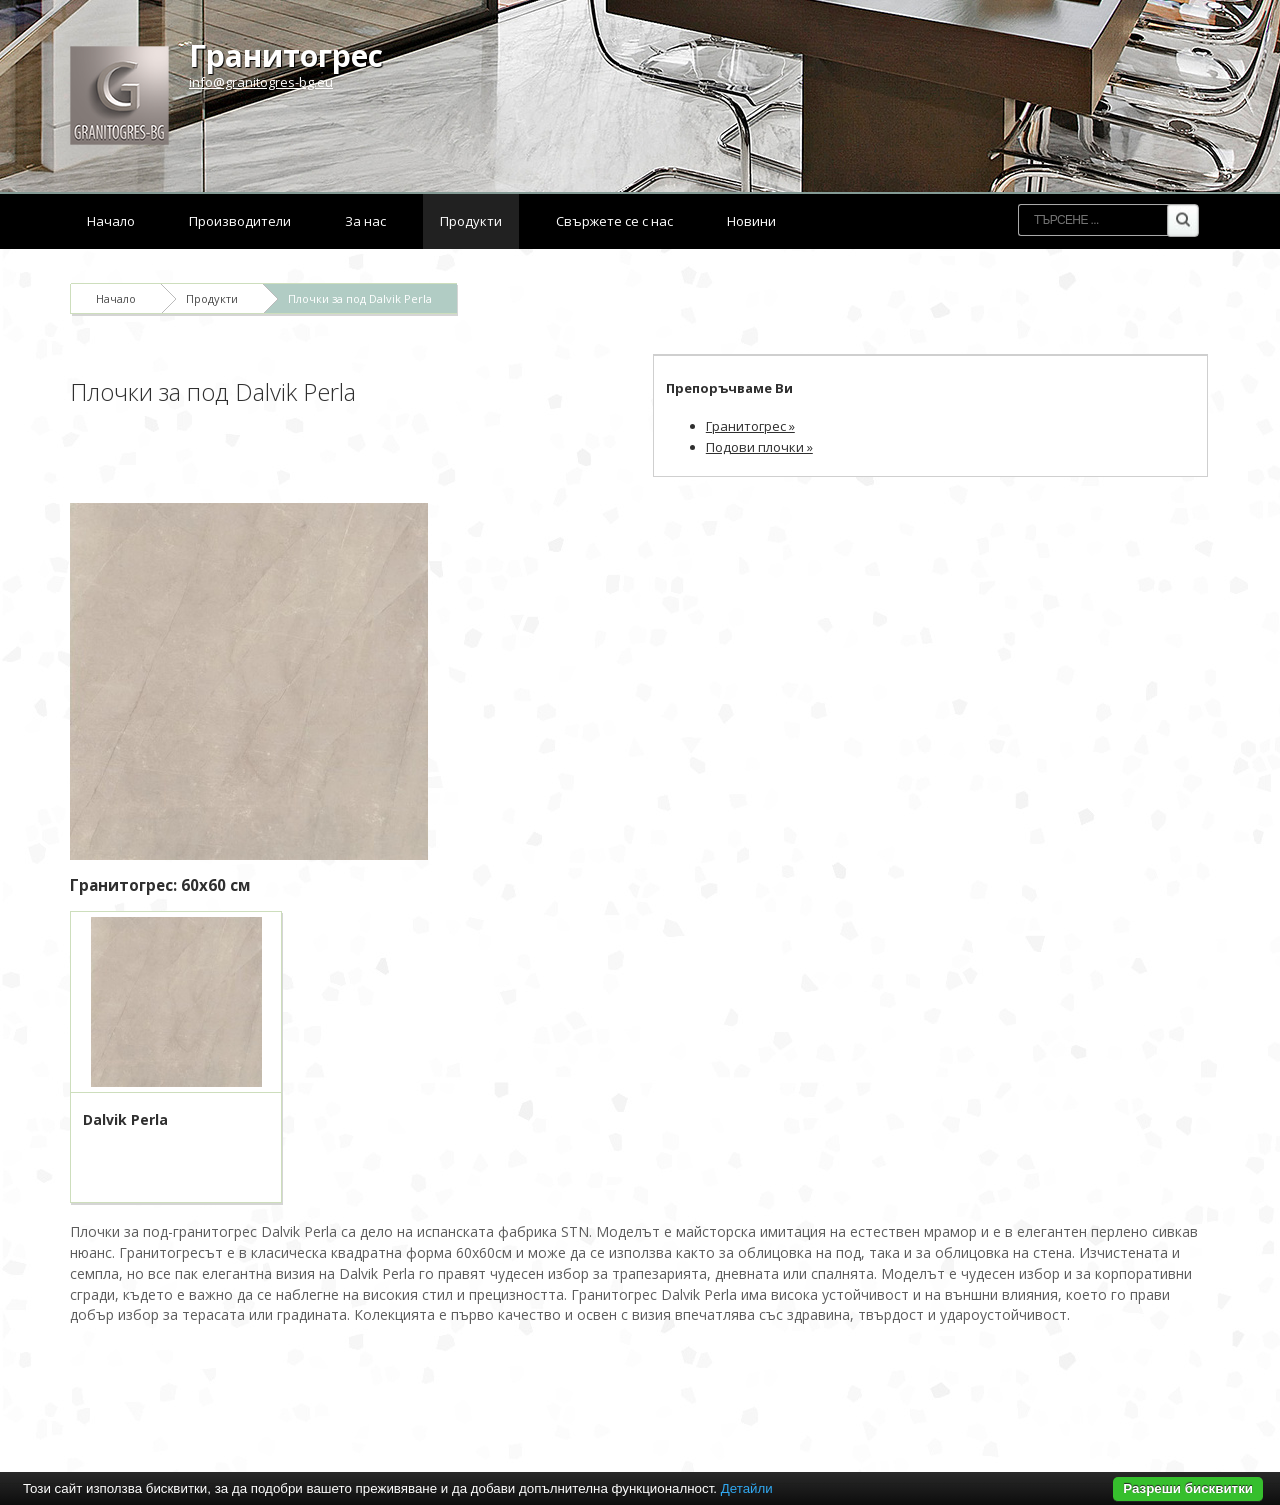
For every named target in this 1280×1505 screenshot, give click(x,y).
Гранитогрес (286, 55)
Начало (111, 221)
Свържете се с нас (614, 221)
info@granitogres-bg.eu (261, 82)
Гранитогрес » (750, 426)
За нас (365, 221)
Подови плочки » (759, 447)
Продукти (471, 221)
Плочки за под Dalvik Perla (360, 298)
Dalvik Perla (125, 1119)
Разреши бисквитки (1188, 1488)
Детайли (747, 1488)
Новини (751, 221)
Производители (240, 221)
